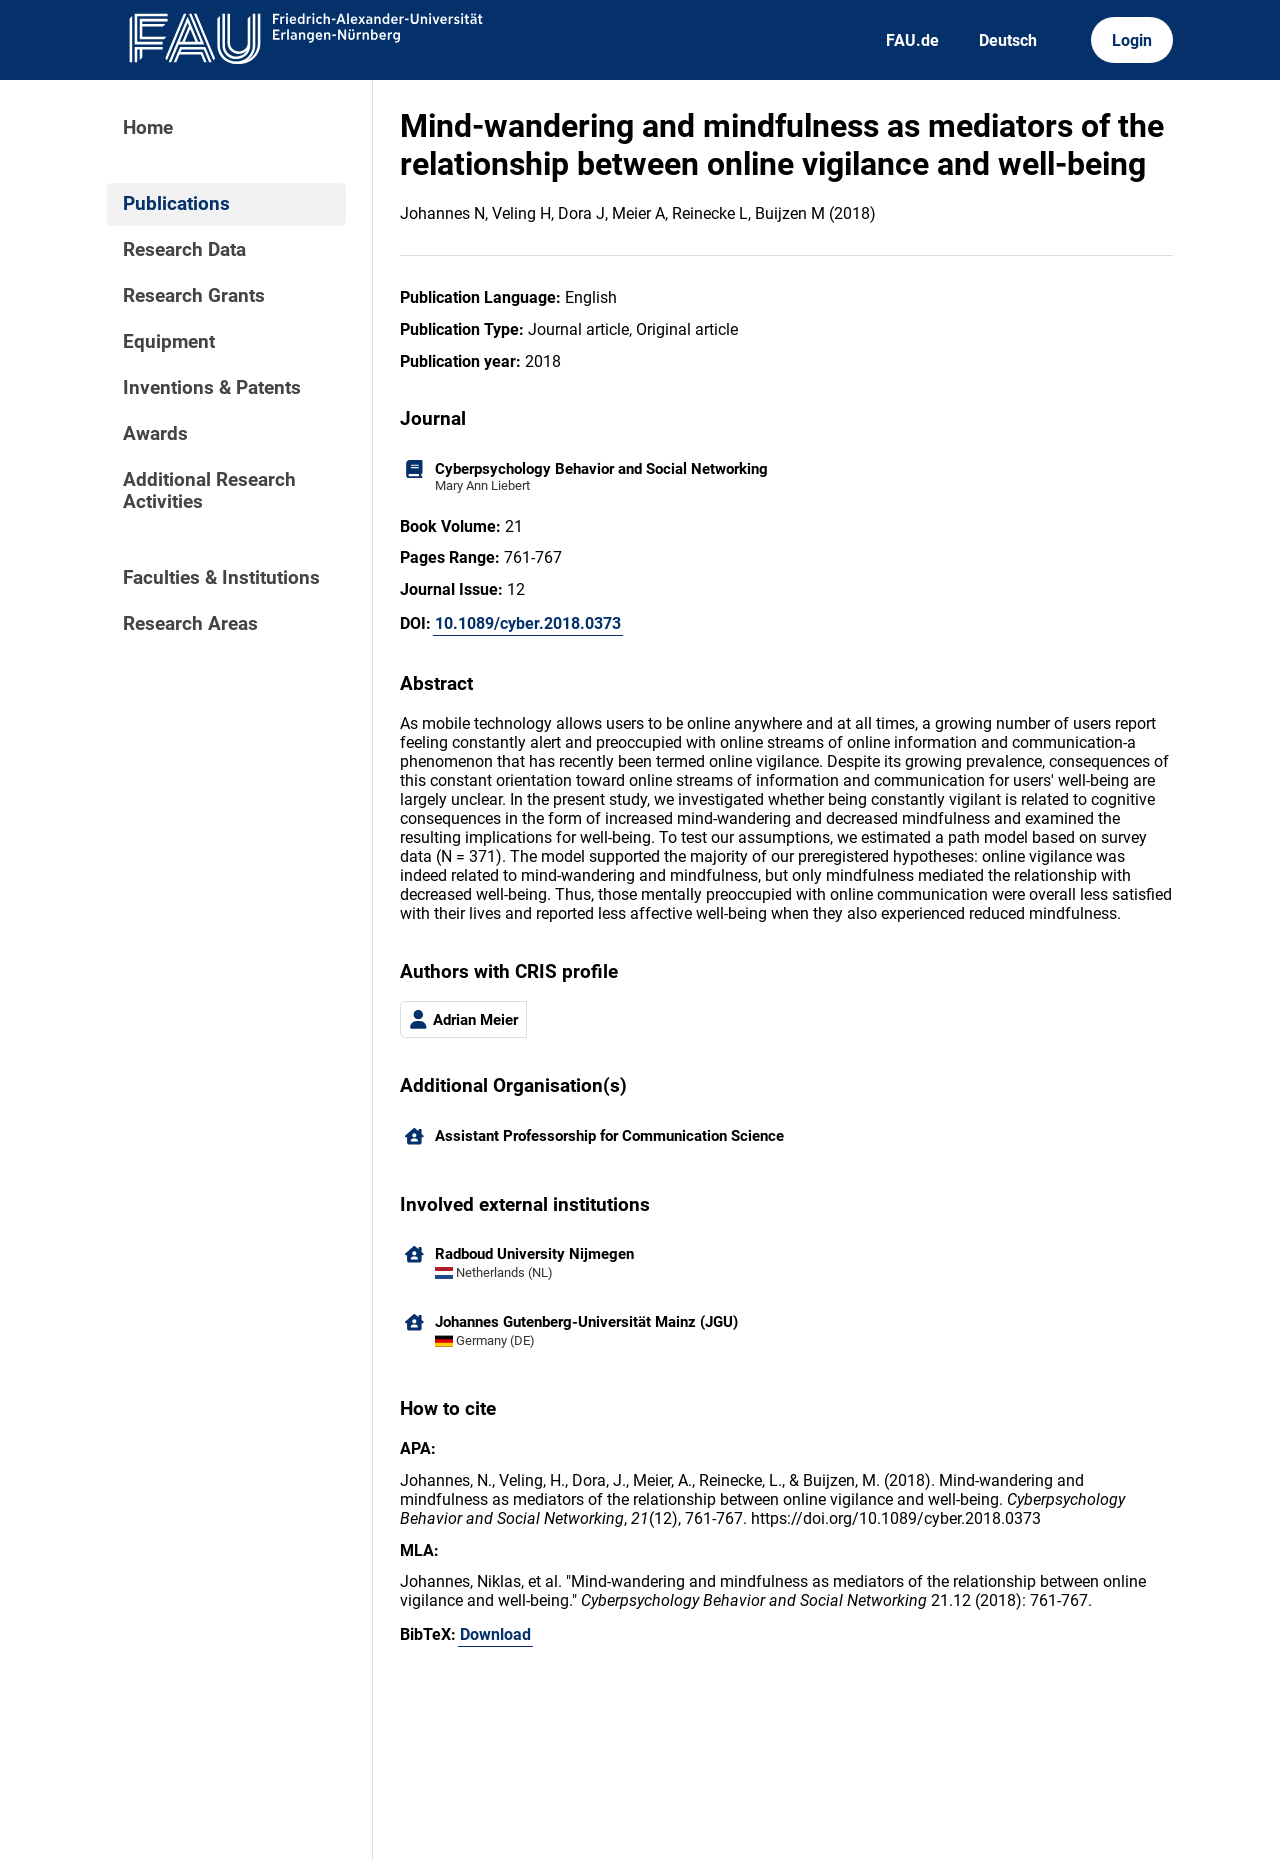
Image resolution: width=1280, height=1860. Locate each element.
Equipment (169, 342)
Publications (176, 204)
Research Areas (190, 624)
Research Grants (194, 296)
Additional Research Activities (209, 491)
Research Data (184, 250)
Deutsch (1008, 40)
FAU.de (912, 40)
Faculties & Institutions (221, 578)
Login (1132, 40)
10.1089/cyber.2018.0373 (528, 623)
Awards (155, 434)
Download (495, 1634)
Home (148, 128)
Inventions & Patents (212, 388)
